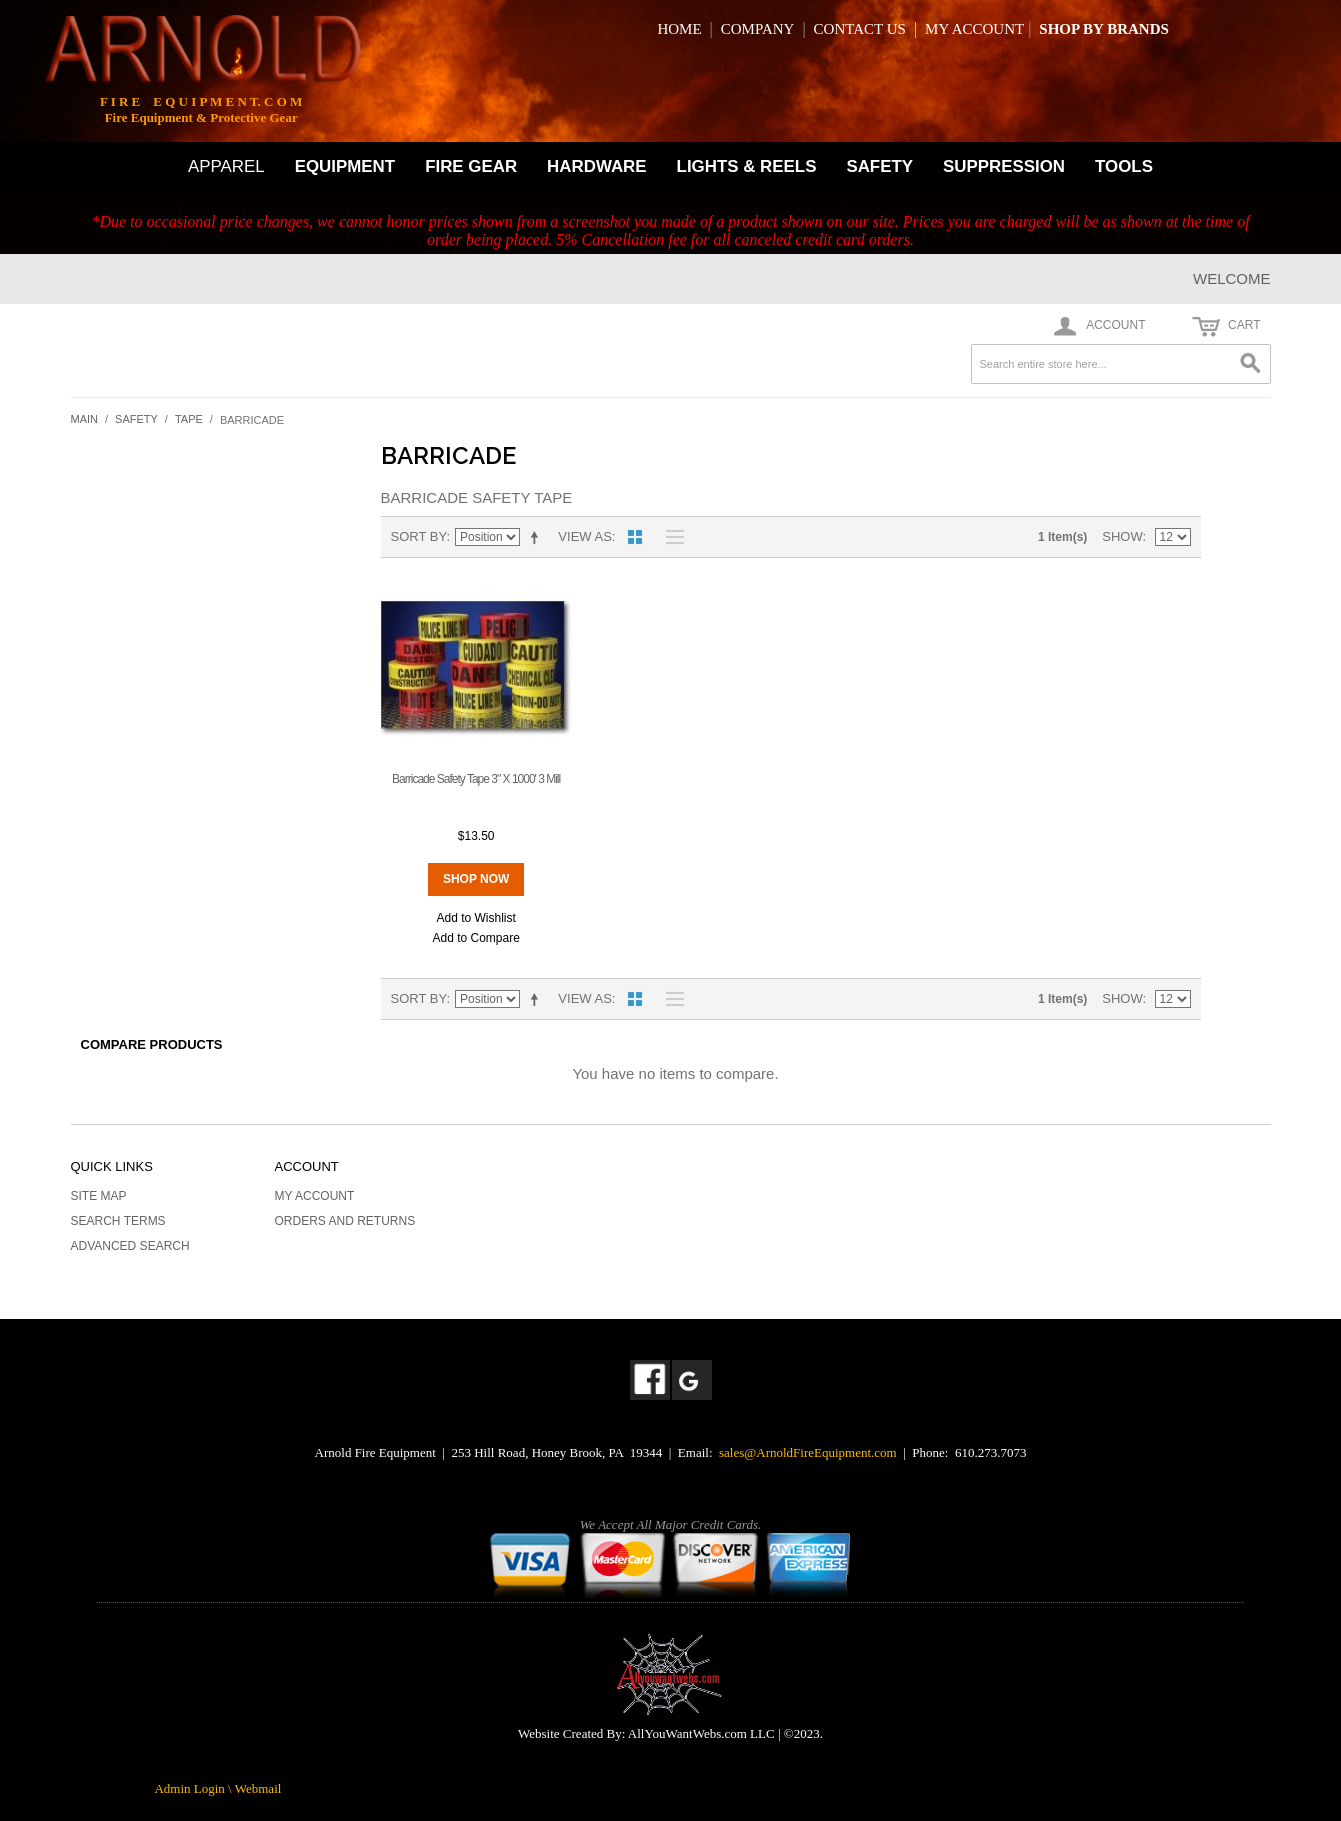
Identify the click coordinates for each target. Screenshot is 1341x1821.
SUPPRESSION (1004, 166)
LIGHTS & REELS (747, 166)
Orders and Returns (345, 1221)
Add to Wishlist (475, 918)
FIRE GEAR (471, 166)
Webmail (258, 1788)
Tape (189, 419)
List (670, 537)
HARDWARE (596, 166)
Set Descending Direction (538, 537)
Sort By (419, 536)
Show (1122, 536)
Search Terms (118, 1221)
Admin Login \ (194, 1788)
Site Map (99, 1196)
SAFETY (879, 166)
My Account (315, 1196)
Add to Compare (475, 938)
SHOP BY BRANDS (1103, 29)
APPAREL (226, 166)
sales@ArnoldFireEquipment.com (808, 1452)
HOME (679, 29)
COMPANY (758, 29)
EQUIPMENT (345, 166)
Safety (136, 419)
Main (85, 419)
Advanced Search (130, 1246)
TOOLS (1124, 166)
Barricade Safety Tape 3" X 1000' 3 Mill (476, 779)
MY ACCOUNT (974, 29)
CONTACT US (860, 29)
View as (584, 536)
